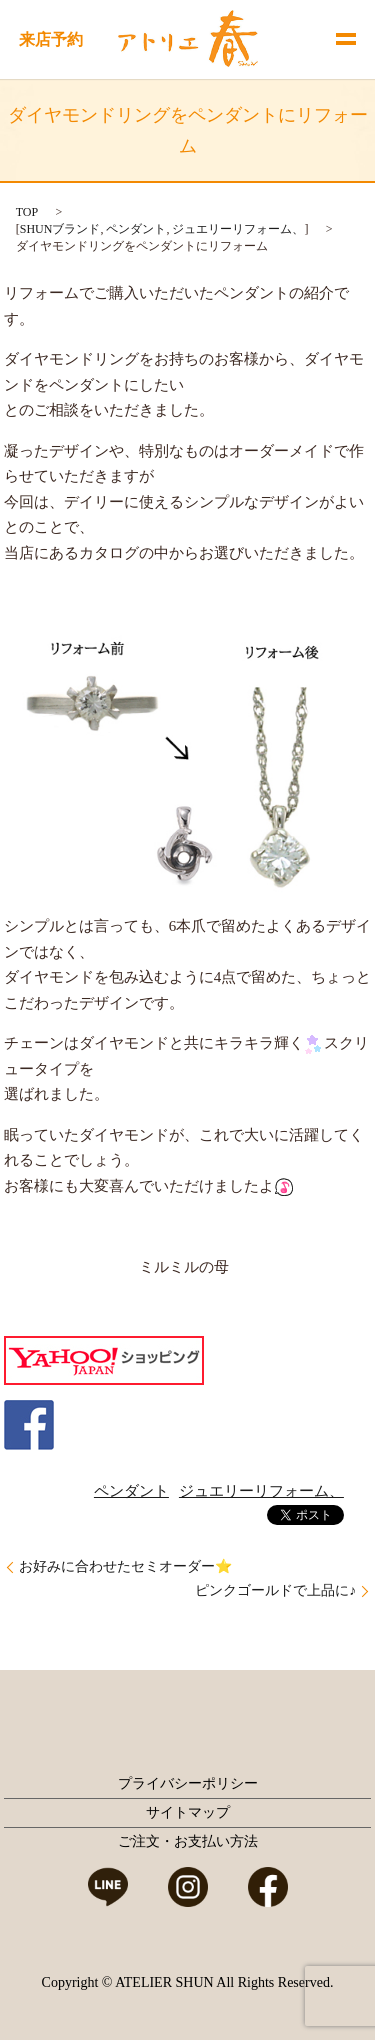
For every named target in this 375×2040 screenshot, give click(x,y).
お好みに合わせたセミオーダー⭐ (125, 1566)
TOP (27, 212)
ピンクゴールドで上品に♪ (275, 1590)
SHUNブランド (60, 229)
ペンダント (136, 229)
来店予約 (51, 39)
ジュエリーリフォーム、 (238, 229)
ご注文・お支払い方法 (188, 1841)
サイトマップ (188, 1812)
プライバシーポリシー (188, 1783)
